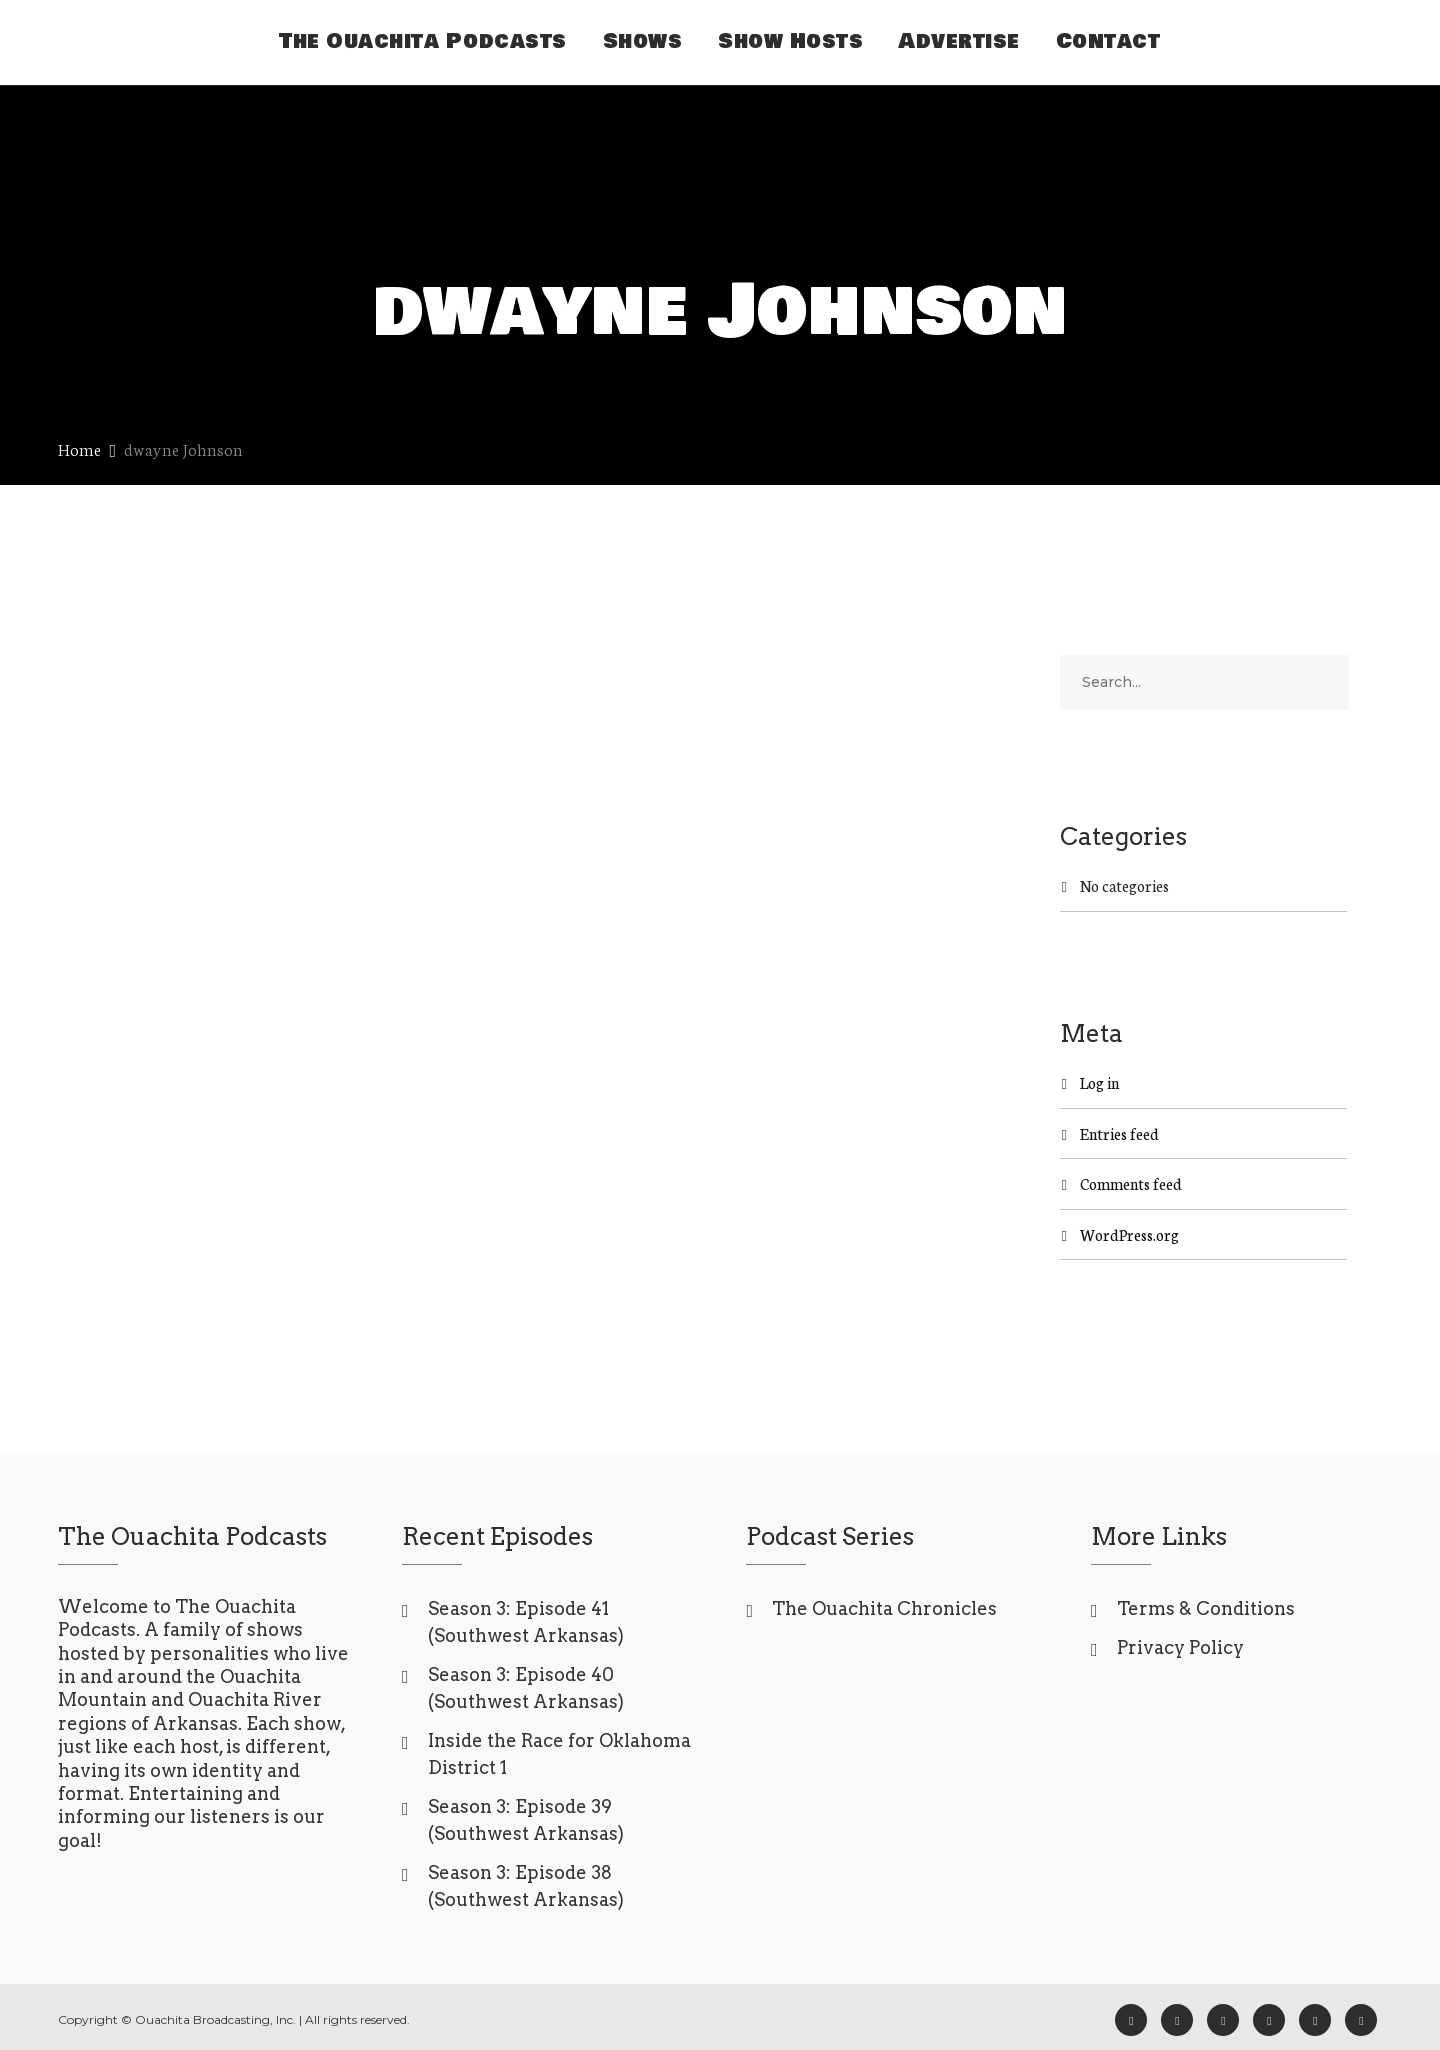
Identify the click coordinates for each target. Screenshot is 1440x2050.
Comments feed (1131, 1183)
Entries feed (1119, 1133)
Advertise (959, 41)
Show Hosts (790, 41)
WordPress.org (1129, 1234)
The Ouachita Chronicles (884, 1608)
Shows (643, 41)
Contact (1108, 41)
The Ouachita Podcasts (423, 41)
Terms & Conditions (1206, 1608)
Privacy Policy (1180, 1647)
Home (79, 448)
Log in (1099, 1082)
